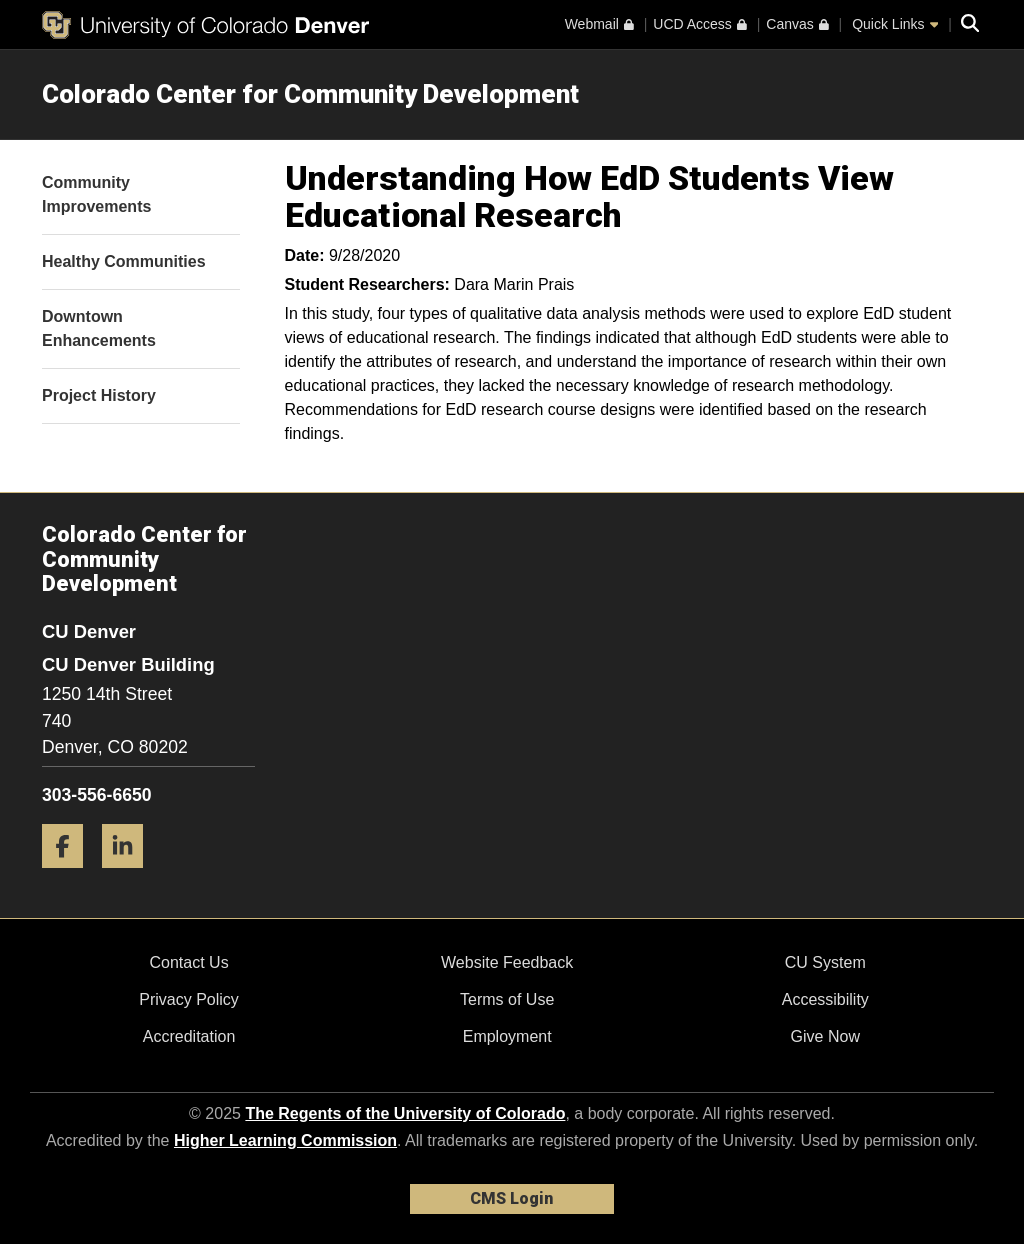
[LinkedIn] (130, 875)
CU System (825, 962)
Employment (507, 1036)
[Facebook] (70, 875)
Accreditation (189, 1036)
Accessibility (825, 999)
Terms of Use (507, 999)
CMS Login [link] (511, 1198)
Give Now (825, 1036)
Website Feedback (507, 962)
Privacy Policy (189, 999)
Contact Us (188, 962)
